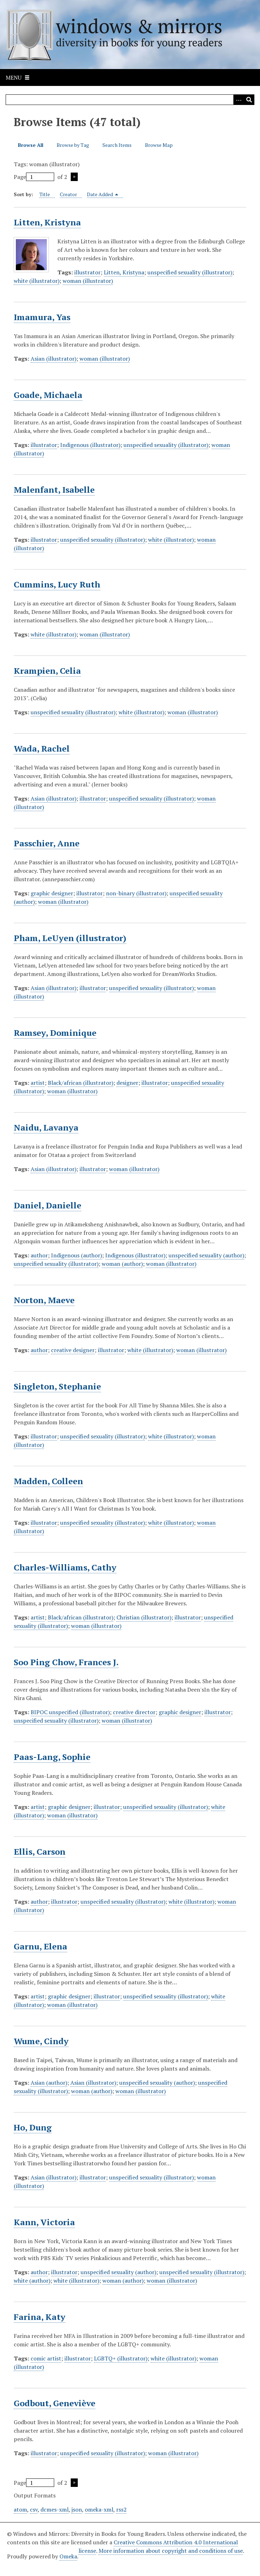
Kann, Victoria (44, 2222)
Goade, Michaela (48, 394)
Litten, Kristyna (47, 222)
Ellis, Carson (39, 1851)
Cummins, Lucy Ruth (57, 584)
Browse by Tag (73, 145)
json (76, 2509)
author (39, 1255)
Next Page (74, 177)
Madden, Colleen (48, 1481)
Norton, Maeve (44, 1300)
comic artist (46, 2358)
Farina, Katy (39, 2316)
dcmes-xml (54, 2509)
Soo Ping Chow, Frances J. (66, 1662)
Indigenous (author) (76, 1255)
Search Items (117, 145)
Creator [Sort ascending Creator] (68, 194)
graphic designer (52, 893)
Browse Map (159, 145)
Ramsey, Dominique (55, 1032)
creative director (134, 1712)
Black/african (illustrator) (80, 1083)
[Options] (238, 99)
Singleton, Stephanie (57, 1386)
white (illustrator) (36, 281)
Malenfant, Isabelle (54, 489)
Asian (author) (49, 2082)
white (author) (32, 2280)
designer (127, 1083)
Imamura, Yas (42, 317)
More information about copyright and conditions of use (171, 2551)
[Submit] (249, 99)
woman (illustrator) (88, 281)
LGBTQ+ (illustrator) (120, 2358)
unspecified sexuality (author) (206, 1255)
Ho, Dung (33, 2127)
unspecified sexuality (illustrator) (189, 272)
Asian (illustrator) (53, 358)
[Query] (130, 99)
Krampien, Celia (47, 670)
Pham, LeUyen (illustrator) (70, 938)
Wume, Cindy (41, 2041)
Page (34, 177)
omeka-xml (99, 2509)
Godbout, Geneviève (54, 2403)
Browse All (30, 145)
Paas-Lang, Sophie (52, 1756)
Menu (13, 77)
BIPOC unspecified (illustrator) (70, 1712)
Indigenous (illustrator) (90, 445)
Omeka (68, 2556)
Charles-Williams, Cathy (65, 1567)
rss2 (121, 2509)
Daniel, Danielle (47, 1205)
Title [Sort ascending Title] (44, 194)
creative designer (73, 1350)
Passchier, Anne (47, 843)
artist (38, 1083)
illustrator (87, 272)
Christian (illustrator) (143, 1617)
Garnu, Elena (40, 1946)
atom (20, 2509)
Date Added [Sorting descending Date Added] (103, 194)
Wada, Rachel (42, 748)
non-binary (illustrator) (136, 893)
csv (34, 2509)
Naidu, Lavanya (46, 1127)
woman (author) (122, 1264)
